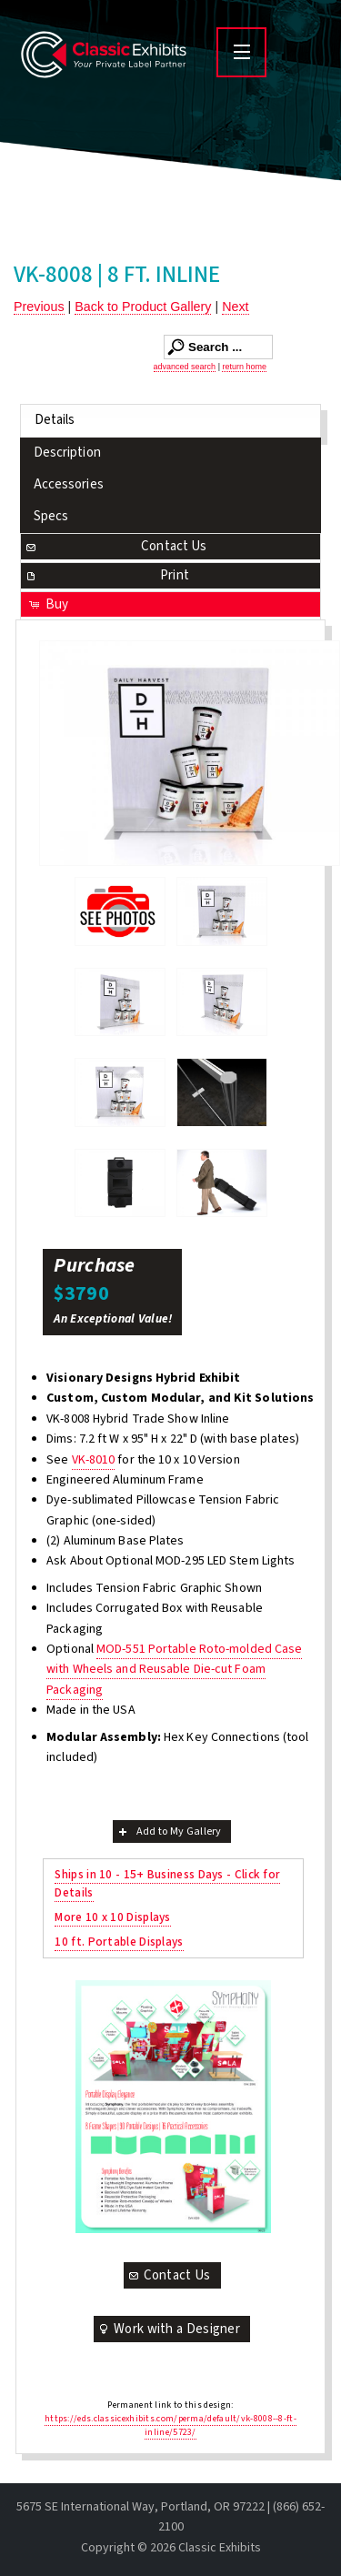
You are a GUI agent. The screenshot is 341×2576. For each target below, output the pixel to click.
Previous (39, 306)
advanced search (185, 366)
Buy (47, 604)
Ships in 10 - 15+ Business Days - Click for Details (167, 1883)
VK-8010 (93, 1460)
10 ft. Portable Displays (119, 1941)
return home (244, 366)
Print (106, 575)
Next (235, 306)
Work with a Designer (168, 2329)
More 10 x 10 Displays (112, 1917)
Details (55, 419)
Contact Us (115, 546)
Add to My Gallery (168, 1831)
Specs (51, 516)
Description (67, 452)
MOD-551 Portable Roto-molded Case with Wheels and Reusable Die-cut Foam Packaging (174, 1669)
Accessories (69, 484)
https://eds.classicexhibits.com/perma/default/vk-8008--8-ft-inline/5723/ (170, 2425)
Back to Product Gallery (143, 306)
